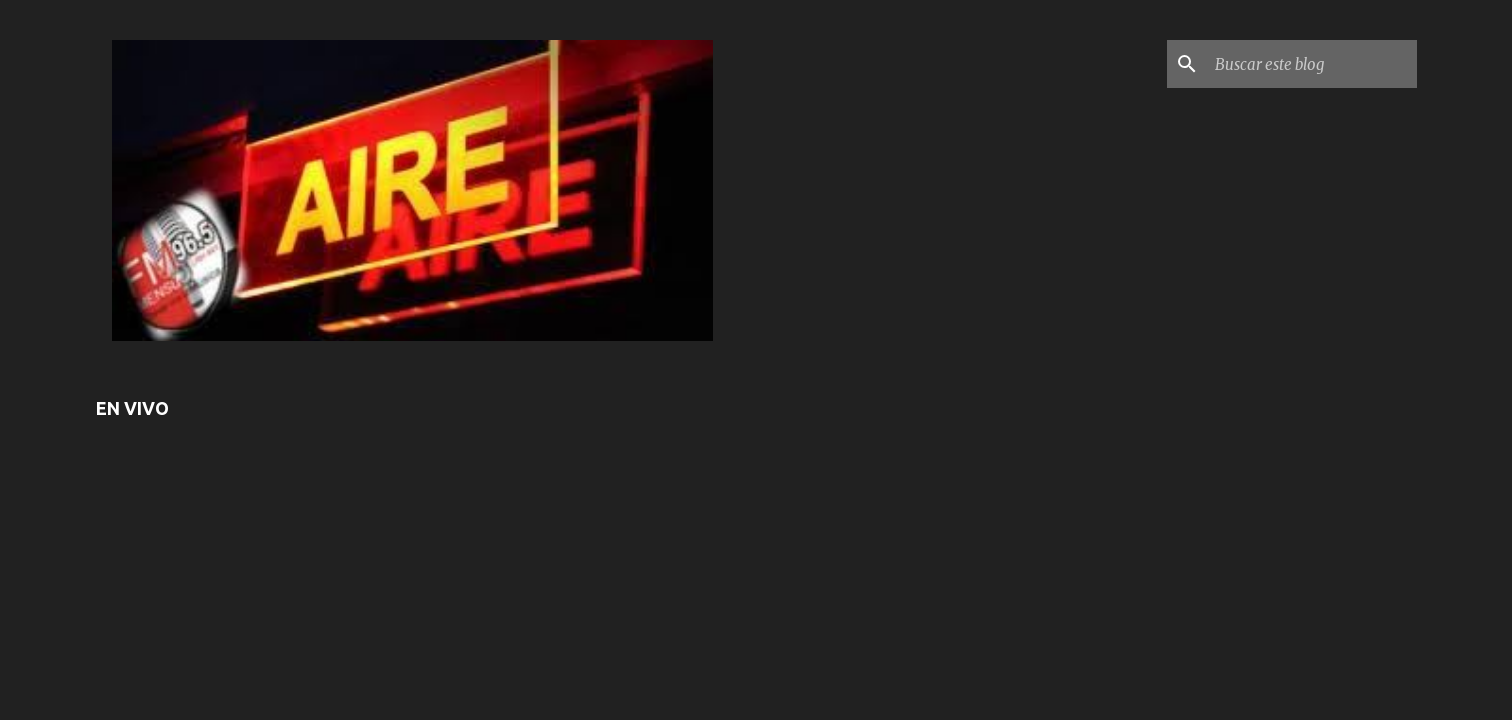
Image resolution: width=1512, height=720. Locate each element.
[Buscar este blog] (1312, 64)
